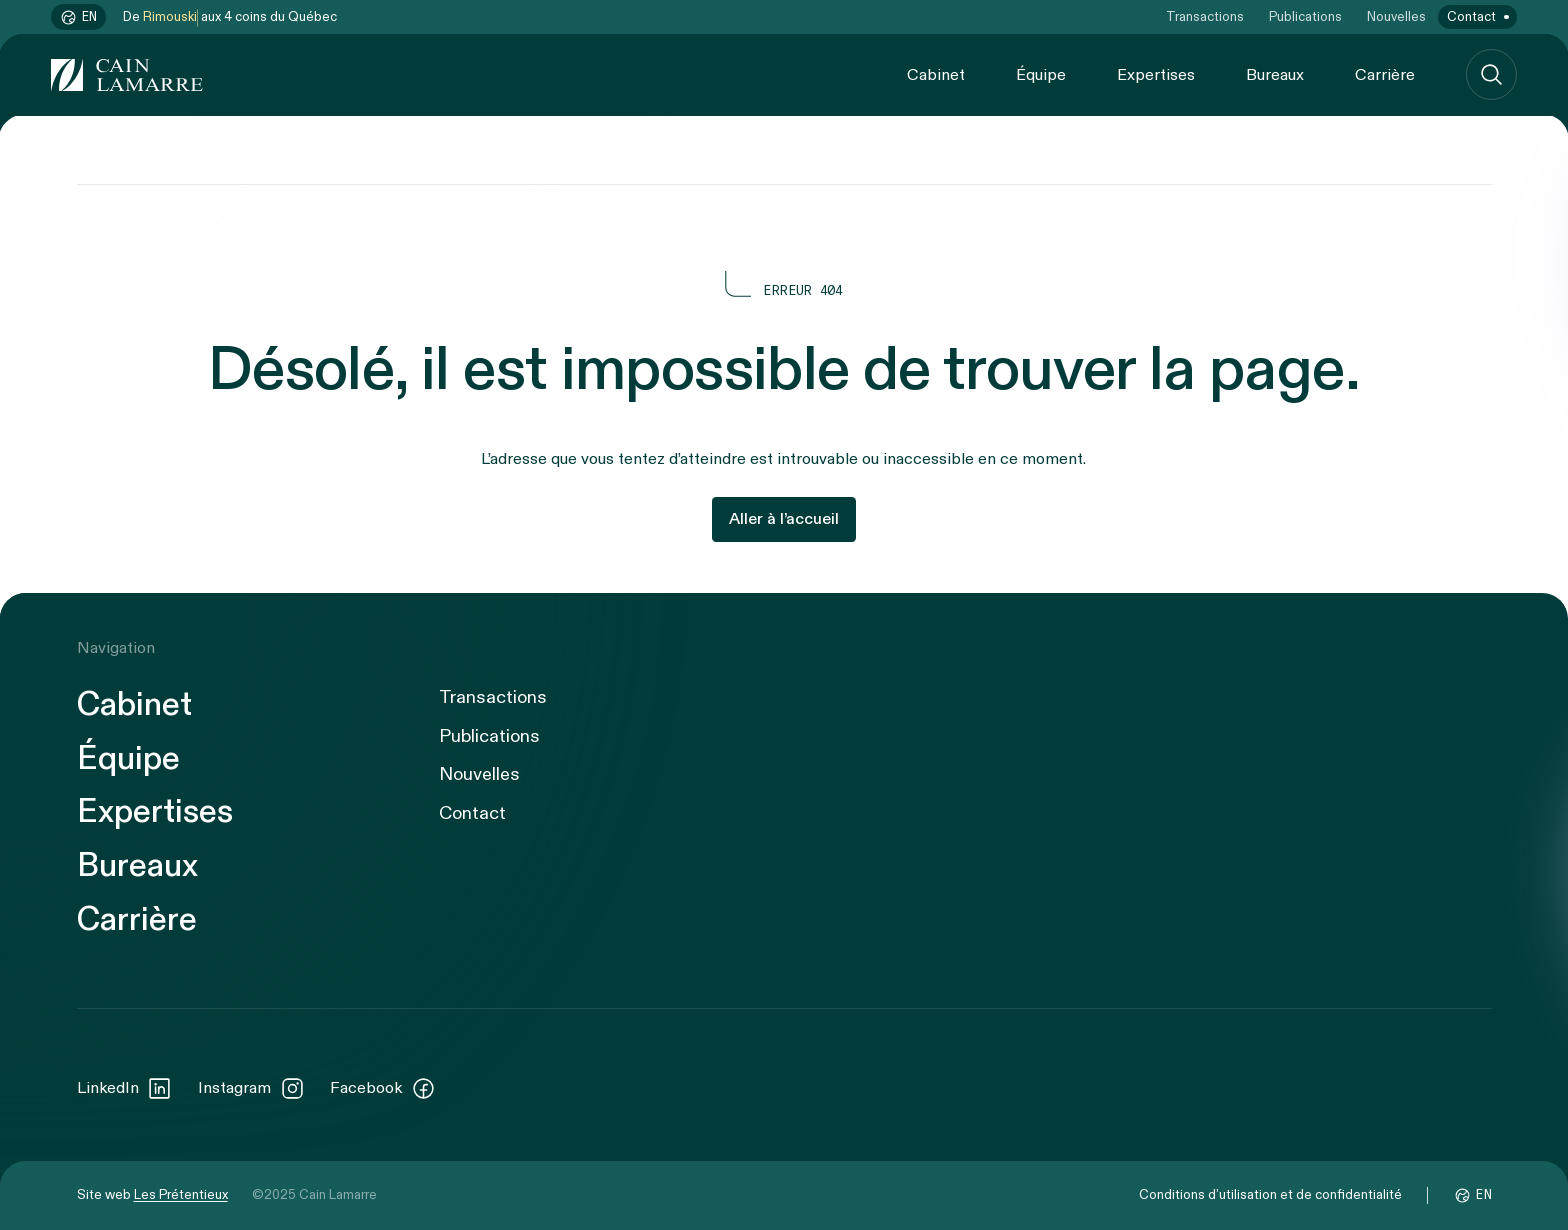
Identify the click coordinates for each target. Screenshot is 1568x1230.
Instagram (251, 1089)
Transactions (1205, 17)
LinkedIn (125, 1089)
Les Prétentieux (181, 1195)
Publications (1305, 17)
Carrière (1385, 75)
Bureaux (1275, 75)
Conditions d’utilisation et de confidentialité (1270, 1195)
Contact (1471, 17)
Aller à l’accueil (784, 519)
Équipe (1041, 75)
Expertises (1156, 75)
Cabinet (936, 75)
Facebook (383, 1089)
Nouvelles (1396, 17)
